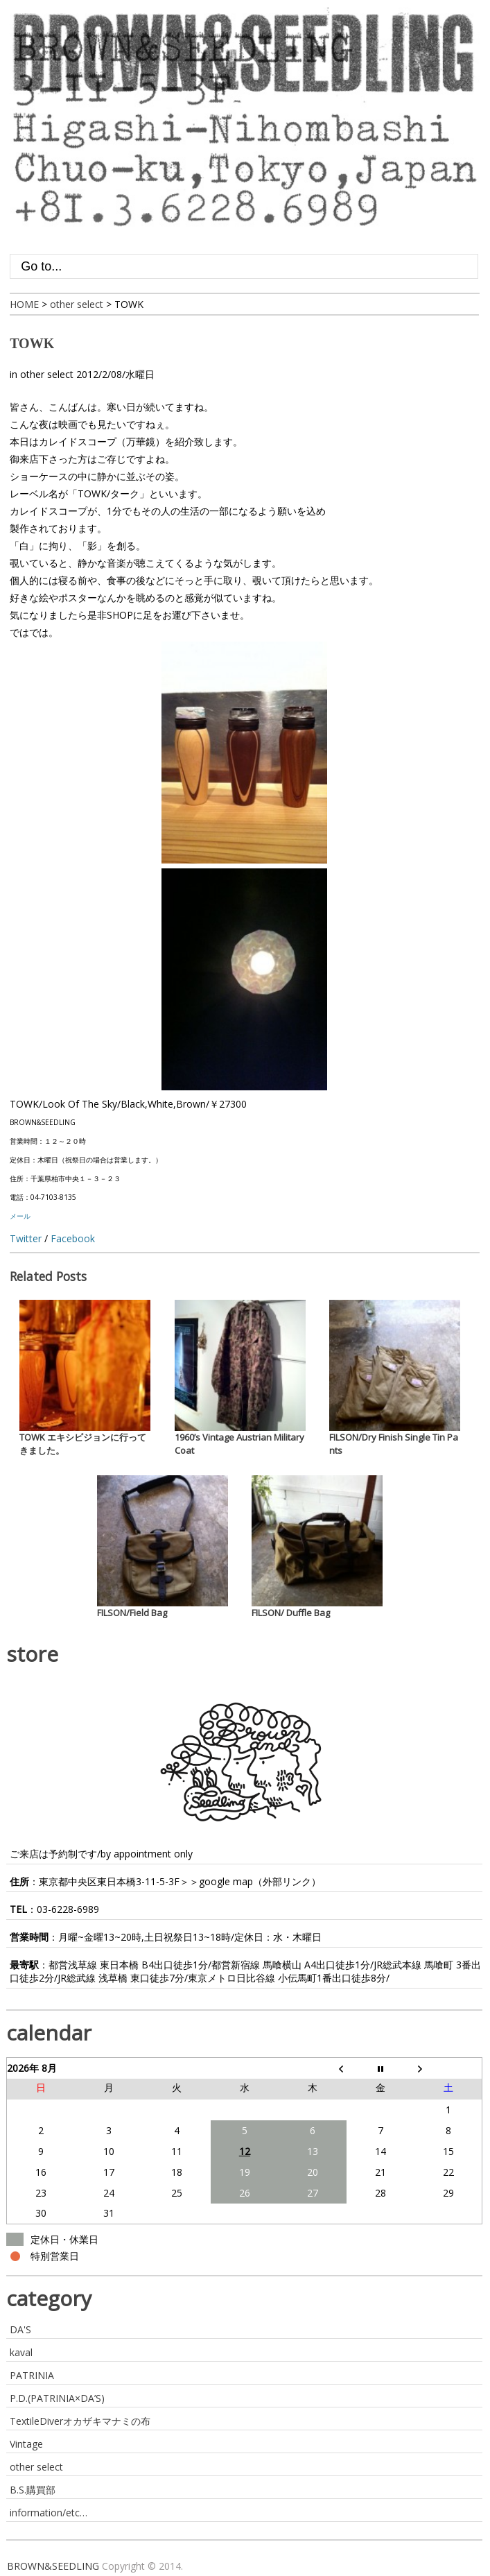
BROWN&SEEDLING (53, 2566)
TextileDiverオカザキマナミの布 (80, 2421)
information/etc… (48, 2512)
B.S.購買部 (32, 2489)
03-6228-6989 (68, 1909)
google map (226, 1881)
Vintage (26, 2443)
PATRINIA (32, 2375)
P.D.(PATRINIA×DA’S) (57, 2398)
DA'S (20, 2329)
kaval (21, 2352)
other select (46, 374)
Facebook (73, 1238)
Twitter (26, 1238)
